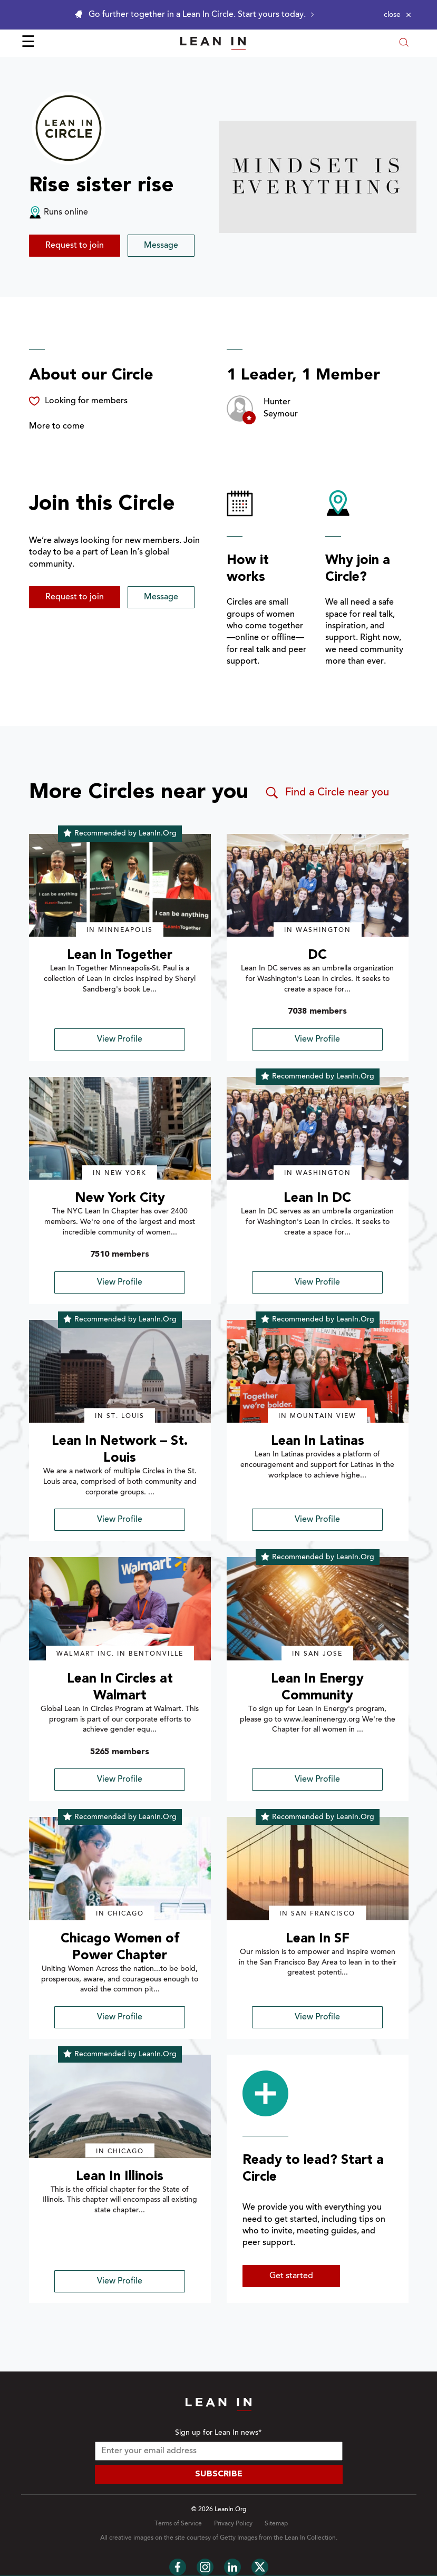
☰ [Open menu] (28, 43)
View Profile (119, 1039)
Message (161, 245)
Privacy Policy (233, 2524)
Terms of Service (178, 2524)
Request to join (74, 245)
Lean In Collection (310, 2538)
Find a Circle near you (326, 793)
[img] (120, 885)
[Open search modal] (403, 43)
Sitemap (276, 2524)
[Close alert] (397, 14)
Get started (291, 2276)
